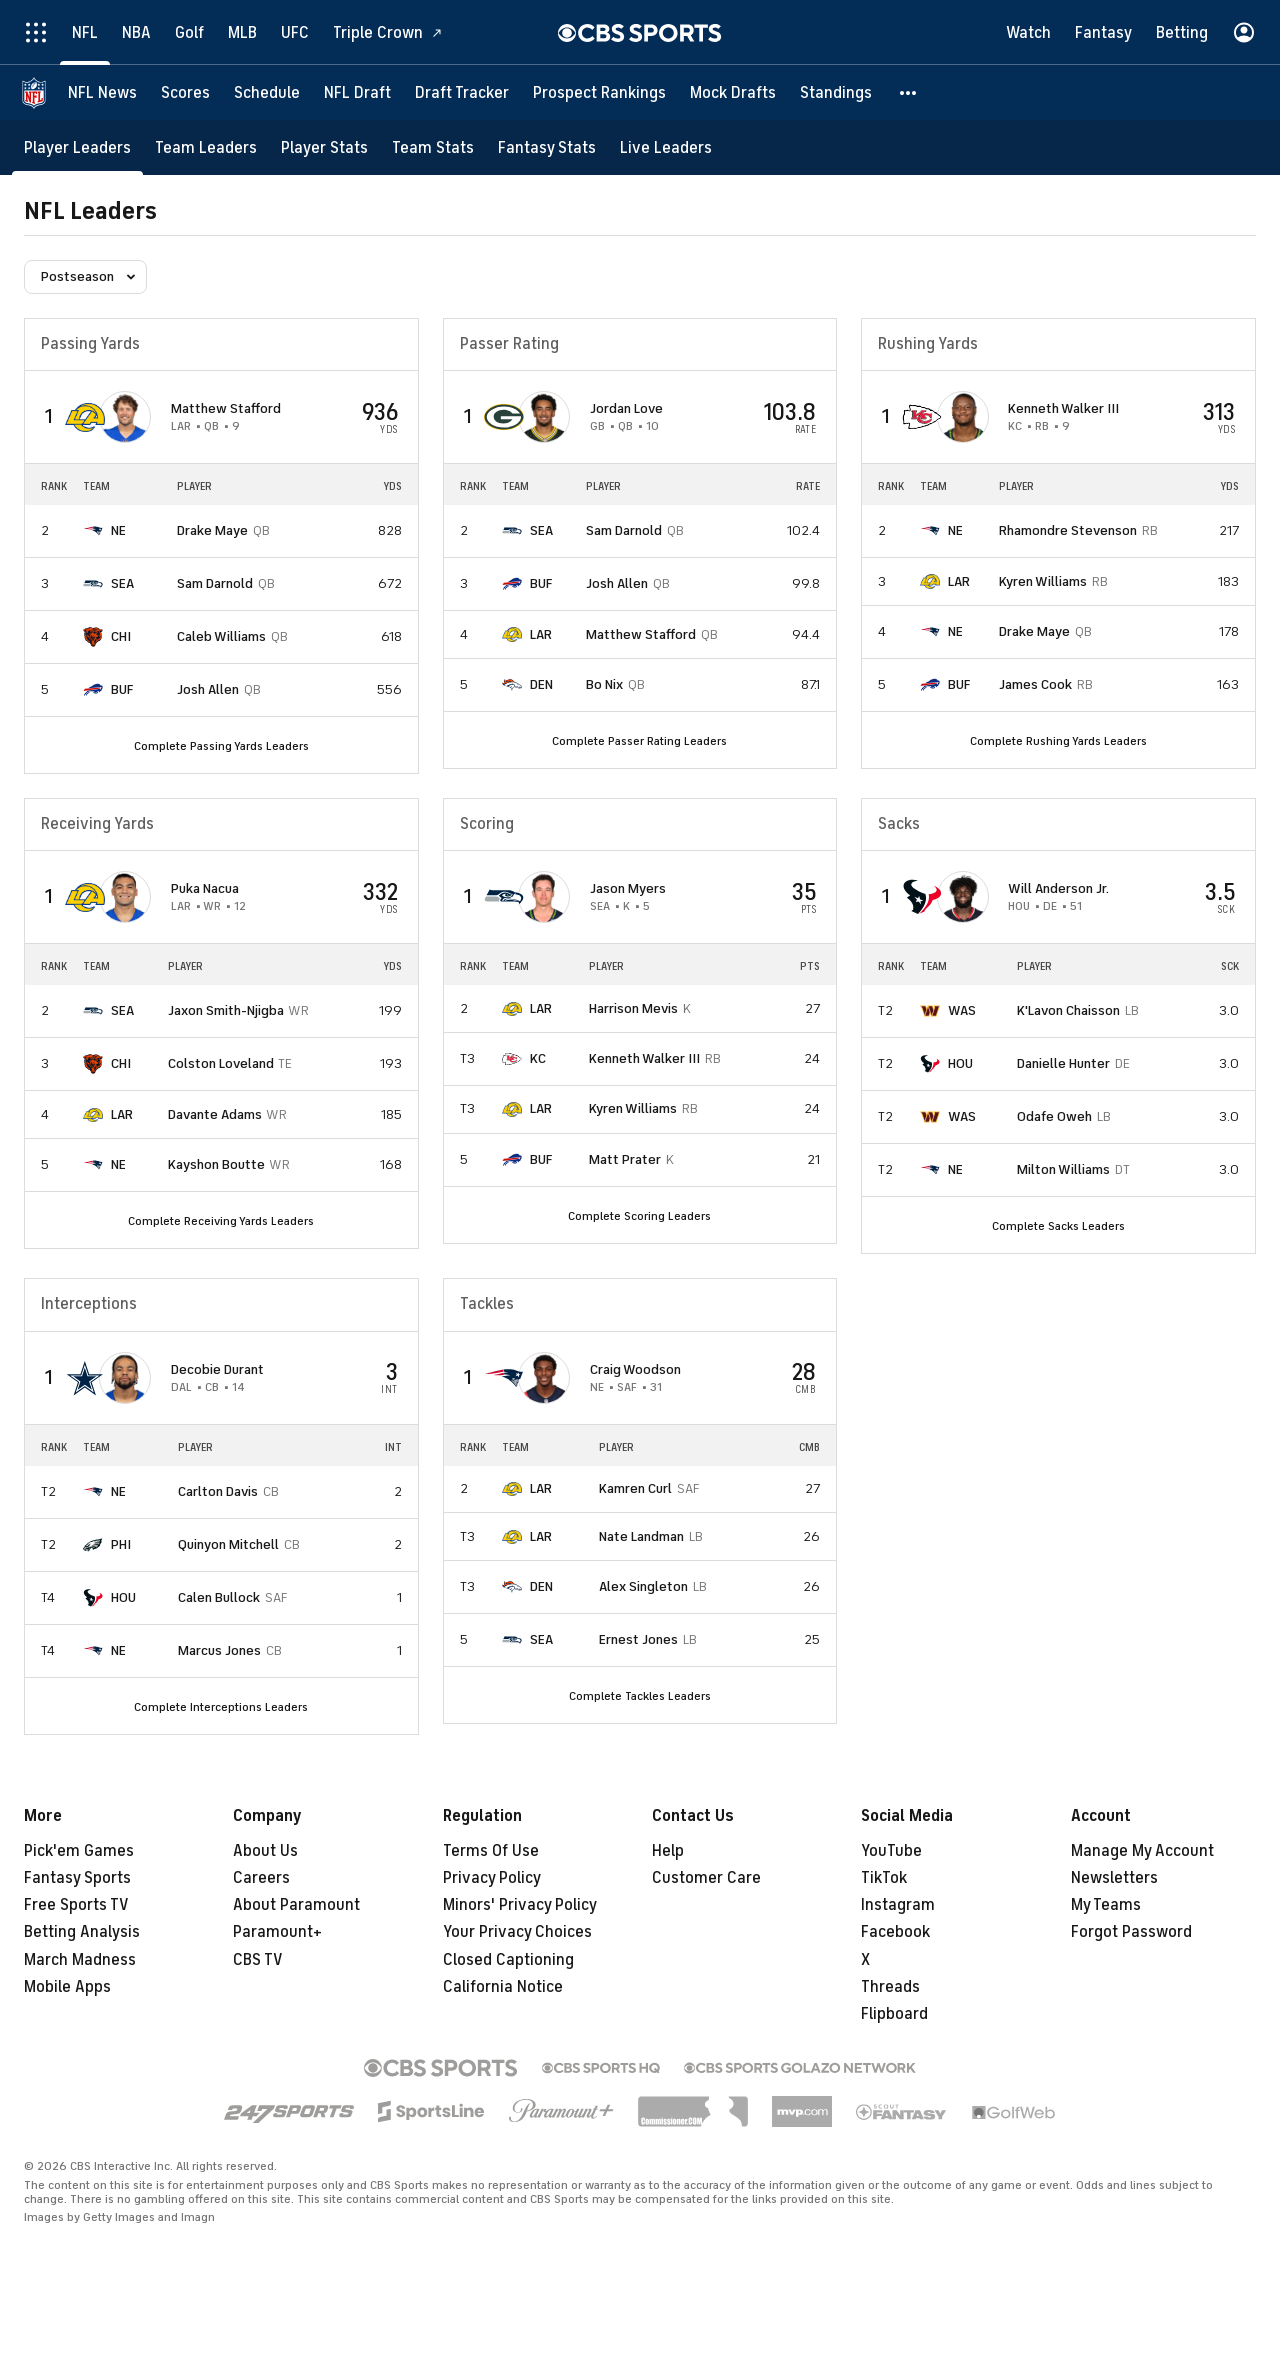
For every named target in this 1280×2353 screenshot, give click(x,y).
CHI (121, 636)
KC (538, 1058)
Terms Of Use (491, 1851)
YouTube (891, 1851)
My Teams (1106, 1905)
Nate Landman (641, 1536)
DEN (541, 684)
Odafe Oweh (1054, 1116)
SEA (122, 583)
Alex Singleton (643, 1586)
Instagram (898, 1905)
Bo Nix (604, 684)
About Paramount (296, 1905)
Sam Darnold (215, 583)
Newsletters (1114, 1878)
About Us (265, 1851)
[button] (909, 92)
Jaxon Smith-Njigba (226, 1010)
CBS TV (258, 1960)
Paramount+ (277, 1932)
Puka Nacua (205, 888)
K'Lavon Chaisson (1068, 1010)
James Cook (1035, 684)
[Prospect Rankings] (599, 92)
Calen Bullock (219, 1597)
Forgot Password (1131, 1932)
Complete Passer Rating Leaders (639, 741)
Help (668, 1851)
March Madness (80, 1960)
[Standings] (836, 92)
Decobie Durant (217, 1369)
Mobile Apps (67, 1987)
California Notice (503, 1987)
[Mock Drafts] (733, 92)
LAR (541, 634)
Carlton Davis (218, 1491)
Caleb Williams (221, 636)
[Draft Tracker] (462, 92)
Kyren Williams (1043, 581)
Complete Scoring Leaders (639, 1216)
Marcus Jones (219, 1650)
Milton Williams (1063, 1169)
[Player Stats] (324, 147)
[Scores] (185, 92)
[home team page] (85, 417)
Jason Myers (628, 888)
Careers (261, 1878)
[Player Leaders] (77, 147)
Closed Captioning (508, 1960)
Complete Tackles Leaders (640, 1696)
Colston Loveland (221, 1063)
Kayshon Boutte (216, 1164)
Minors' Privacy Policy (520, 1905)
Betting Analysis (82, 1932)
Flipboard (894, 2014)
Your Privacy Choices (517, 1932)
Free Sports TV (76, 1905)
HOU (960, 1063)
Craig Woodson (635, 1369)
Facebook (895, 1932)
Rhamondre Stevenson (1068, 530)
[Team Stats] (433, 147)
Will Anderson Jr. (1058, 888)
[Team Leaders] (206, 147)
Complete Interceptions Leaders (221, 1707)
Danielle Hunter (1063, 1063)
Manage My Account (1142, 1851)
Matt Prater (625, 1159)
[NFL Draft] (357, 92)
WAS (962, 1010)
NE (118, 530)
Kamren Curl (635, 1488)
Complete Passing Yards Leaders (221, 746)
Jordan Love (626, 408)
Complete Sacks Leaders (1058, 1226)
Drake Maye (212, 530)
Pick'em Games (79, 1851)
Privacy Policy (492, 1878)
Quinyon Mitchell (228, 1544)
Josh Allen (208, 689)
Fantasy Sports (77, 1878)
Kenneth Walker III (1063, 408)
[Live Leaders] (666, 147)
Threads (890, 1987)
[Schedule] (267, 92)
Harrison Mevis (633, 1008)
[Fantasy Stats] (547, 147)
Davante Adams (215, 1114)
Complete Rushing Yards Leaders (1058, 741)
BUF (122, 689)
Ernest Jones (638, 1639)
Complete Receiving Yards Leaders (221, 1221)
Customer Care (706, 1878)
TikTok (884, 1878)
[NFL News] (102, 92)
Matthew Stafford (226, 408)
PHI (121, 1544)
